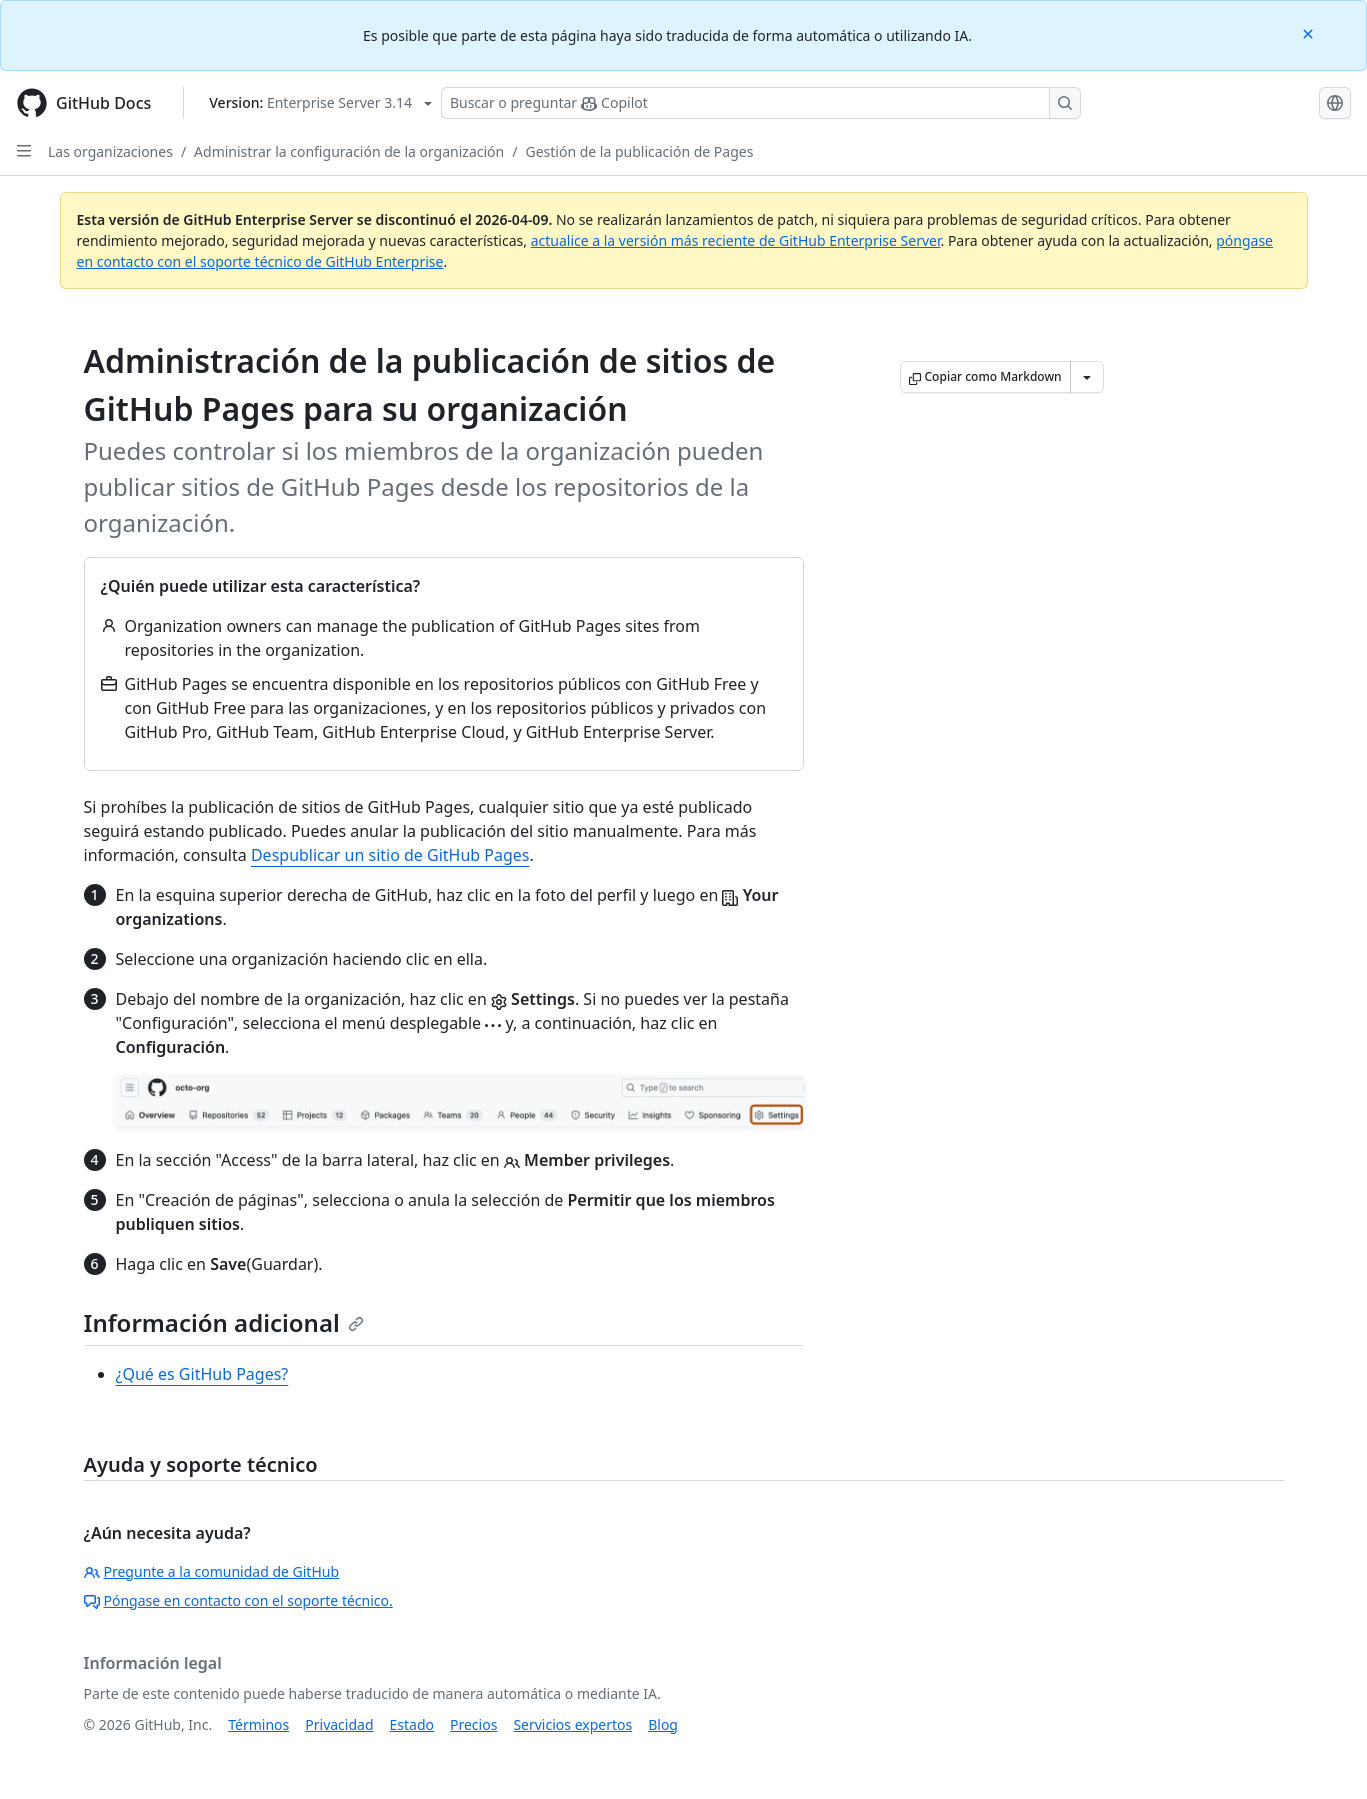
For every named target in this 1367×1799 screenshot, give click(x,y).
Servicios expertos (572, 1724)
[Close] (1310, 32)
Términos (258, 1724)
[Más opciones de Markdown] (1087, 377)
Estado (412, 1724)
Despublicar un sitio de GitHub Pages (390, 855)
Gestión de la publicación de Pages (639, 151)
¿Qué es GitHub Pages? (202, 1374)
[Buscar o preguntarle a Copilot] (761, 103)
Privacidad (339, 1724)
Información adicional (224, 1322)
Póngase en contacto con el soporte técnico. (238, 1600)
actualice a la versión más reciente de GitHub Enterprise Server (736, 240)
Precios (473, 1724)
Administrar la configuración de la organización (349, 151)
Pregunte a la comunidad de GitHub (212, 1571)
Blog (663, 1724)
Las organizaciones (110, 151)
